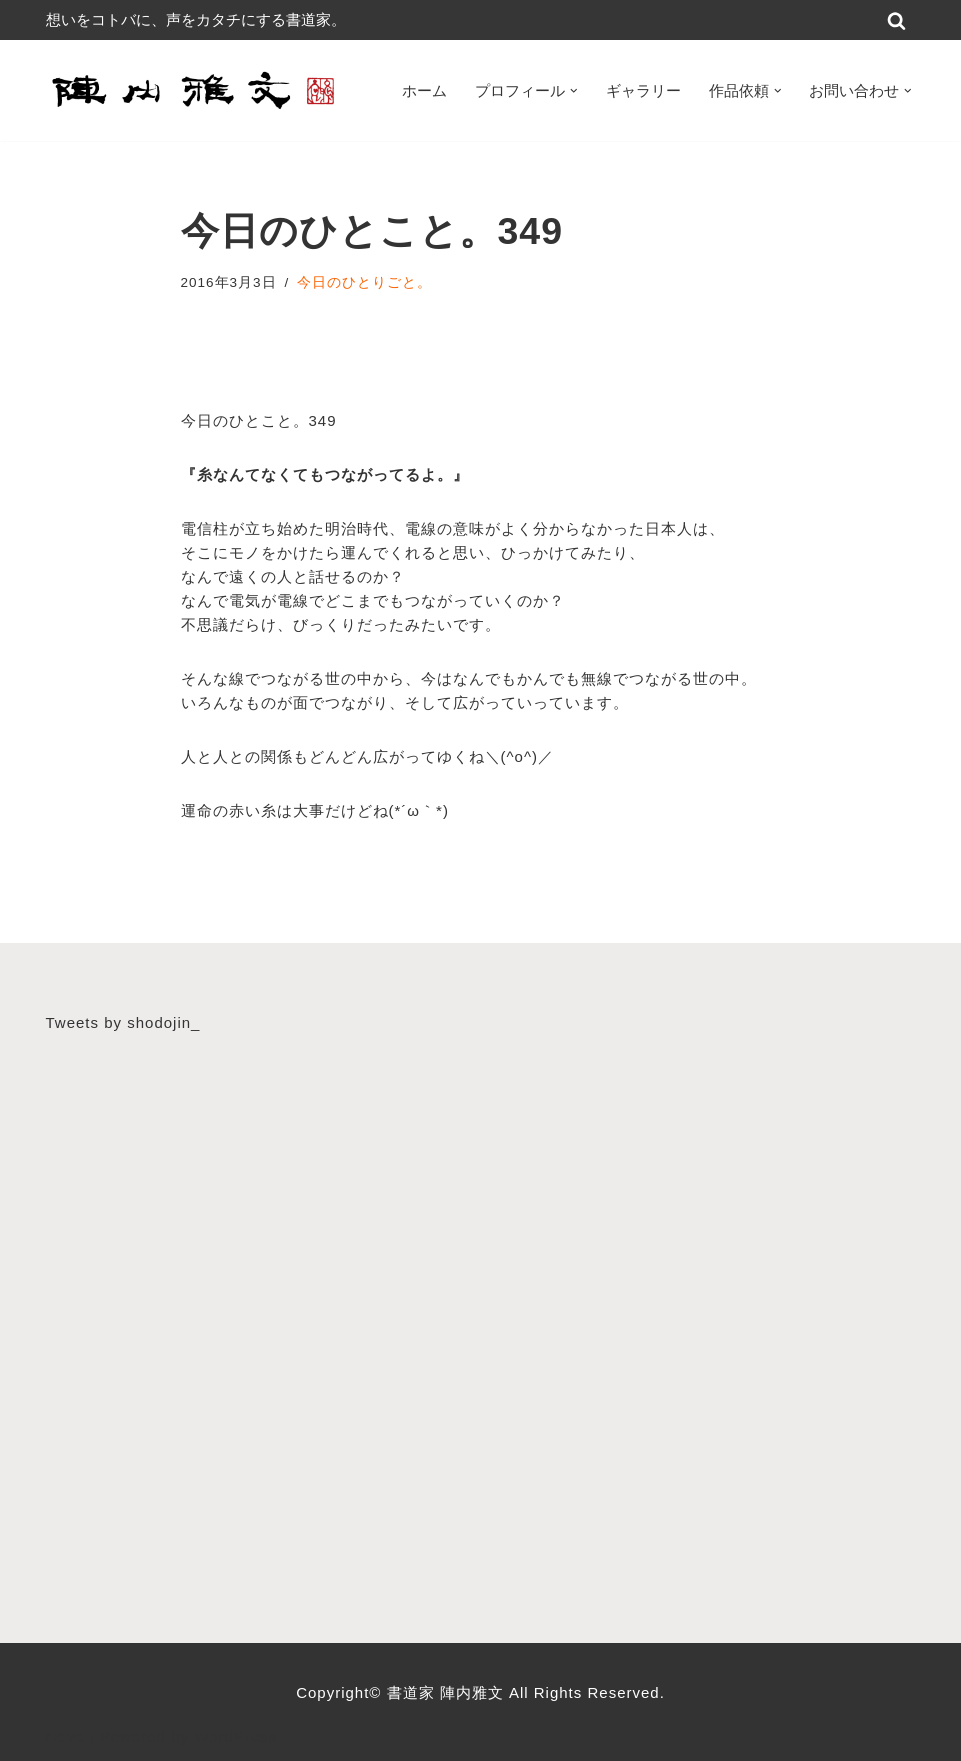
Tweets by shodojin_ (123, 1022)
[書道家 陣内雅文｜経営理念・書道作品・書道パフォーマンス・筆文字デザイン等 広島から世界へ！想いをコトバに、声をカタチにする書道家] (196, 90)
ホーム (424, 90)
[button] (574, 91)
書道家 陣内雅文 (448, 1692)
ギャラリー (643, 90)
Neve (65, 1736)
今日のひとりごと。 (364, 282)
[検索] (896, 20)
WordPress (235, 1736)
